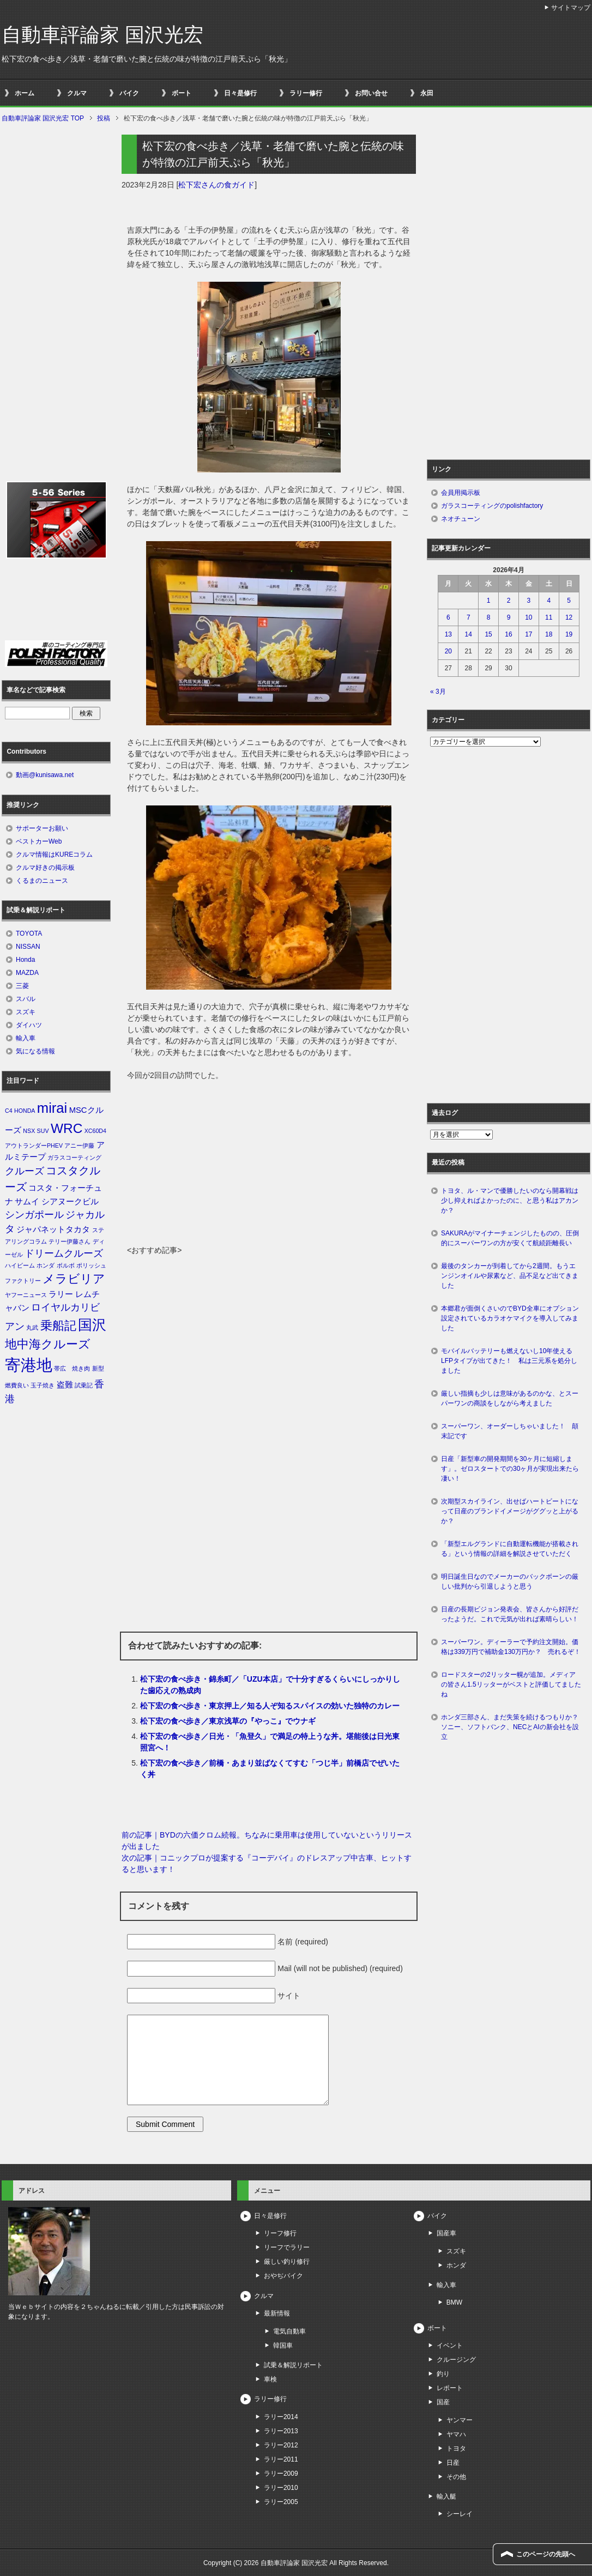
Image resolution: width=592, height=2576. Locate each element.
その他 (456, 2477)
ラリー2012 (281, 2445)
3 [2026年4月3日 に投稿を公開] (529, 600)
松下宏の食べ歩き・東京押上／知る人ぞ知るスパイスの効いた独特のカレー (270, 1705)
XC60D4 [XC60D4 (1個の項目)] (95, 1131)
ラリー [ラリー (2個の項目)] (61, 1294)
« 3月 (438, 691)
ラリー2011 (281, 2459)
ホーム (24, 93)
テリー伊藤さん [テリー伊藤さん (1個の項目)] (69, 1241)
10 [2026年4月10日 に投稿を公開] (528, 617)
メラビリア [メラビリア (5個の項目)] (74, 1279)
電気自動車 (289, 2331)
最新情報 (277, 2313)
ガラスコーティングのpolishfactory (492, 506)
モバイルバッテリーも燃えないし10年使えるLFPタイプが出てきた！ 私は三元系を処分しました (509, 1360)
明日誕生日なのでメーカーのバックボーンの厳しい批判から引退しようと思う (509, 1581)
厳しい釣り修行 (287, 2261)
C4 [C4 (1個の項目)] (9, 1110)
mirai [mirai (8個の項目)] (52, 1108)
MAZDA (27, 973)
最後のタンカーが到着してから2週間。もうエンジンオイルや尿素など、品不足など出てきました (509, 1275)
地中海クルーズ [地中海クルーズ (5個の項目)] (47, 1344)
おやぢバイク (283, 2276)
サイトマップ (570, 7)
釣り (443, 2374)
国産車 (446, 2233)
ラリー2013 (281, 2431)
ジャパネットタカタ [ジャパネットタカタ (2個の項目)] (53, 1229)
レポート (450, 2388)
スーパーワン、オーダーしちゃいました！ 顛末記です (509, 1431)
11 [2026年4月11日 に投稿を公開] (548, 617)
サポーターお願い (42, 828)
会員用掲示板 (460, 492)
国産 (443, 2402)
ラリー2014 (281, 2417)
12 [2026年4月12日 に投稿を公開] (568, 617)
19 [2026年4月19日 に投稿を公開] (568, 634)
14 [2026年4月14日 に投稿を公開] (468, 634)
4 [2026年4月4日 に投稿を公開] (549, 600)
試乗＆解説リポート (293, 2365)
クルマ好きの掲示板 (45, 867)
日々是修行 (240, 93)
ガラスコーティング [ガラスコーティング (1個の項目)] (74, 1157)
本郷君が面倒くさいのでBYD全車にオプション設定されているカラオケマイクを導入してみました (510, 1318)
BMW (454, 2302)
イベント (450, 2345)
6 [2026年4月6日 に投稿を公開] (448, 617)
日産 (453, 2462)
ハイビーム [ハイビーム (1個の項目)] (20, 1265)
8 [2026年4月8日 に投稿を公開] (489, 617)
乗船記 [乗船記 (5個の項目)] (58, 1325)
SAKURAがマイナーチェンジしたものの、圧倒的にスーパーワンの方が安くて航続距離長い (510, 1238)
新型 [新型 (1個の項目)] (98, 1368)
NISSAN (28, 946)
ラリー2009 (281, 2473)
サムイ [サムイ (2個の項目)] (27, 1201)
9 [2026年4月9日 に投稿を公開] (509, 617)
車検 (270, 2379)
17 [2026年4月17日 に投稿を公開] (528, 634)
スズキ (25, 1012)
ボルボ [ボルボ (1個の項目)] (66, 1265)
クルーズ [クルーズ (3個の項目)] (24, 1171)
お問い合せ (371, 93)
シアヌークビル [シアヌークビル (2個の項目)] (70, 1201)
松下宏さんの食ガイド (216, 184)
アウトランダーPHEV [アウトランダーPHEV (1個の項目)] (34, 1145)
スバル (25, 999)
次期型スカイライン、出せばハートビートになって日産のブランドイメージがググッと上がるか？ (509, 1511)
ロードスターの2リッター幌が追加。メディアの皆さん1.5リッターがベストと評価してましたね (511, 1684)
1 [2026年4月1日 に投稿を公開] (489, 600)
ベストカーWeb (39, 841)
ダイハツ (29, 1025)
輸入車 (25, 1038)
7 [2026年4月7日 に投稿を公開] (468, 617)
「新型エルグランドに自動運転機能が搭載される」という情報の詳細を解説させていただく (509, 1548)
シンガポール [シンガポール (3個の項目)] (34, 1214)
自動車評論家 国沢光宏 (102, 34)
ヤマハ (456, 2434)
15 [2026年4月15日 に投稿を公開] (488, 634)
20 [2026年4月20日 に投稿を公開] (448, 651)
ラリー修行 (305, 93)
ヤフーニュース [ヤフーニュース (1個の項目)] (26, 1295)
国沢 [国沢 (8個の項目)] (92, 1324)
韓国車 (283, 2345)
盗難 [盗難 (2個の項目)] (65, 1384)
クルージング (456, 2359)
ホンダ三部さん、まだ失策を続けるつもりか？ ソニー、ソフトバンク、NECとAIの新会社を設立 (513, 1727)
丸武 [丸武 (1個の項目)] (32, 1327)
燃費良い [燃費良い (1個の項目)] (17, 1385)
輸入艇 (446, 2496)
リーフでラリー (287, 2247)
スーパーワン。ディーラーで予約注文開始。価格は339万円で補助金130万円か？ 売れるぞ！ (511, 1647)
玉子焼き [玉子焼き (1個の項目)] (43, 1385)
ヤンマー (459, 2420)
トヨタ (456, 2448)
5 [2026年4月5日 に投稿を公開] (569, 600)
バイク (129, 93)
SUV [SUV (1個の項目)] (43, 1131)
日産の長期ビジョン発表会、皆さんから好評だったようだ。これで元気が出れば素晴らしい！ (509, 1614)
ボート (181, 93)
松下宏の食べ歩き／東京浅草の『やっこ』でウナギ (228, 1721)
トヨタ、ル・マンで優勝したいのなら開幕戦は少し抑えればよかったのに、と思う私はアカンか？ (509, 1200)
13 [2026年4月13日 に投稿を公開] (448, 634)
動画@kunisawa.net (45, 775)
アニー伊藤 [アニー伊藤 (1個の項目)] (79, 1145)
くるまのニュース (42, 880)
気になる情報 (35, 1051)
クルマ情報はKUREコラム (54, 854)
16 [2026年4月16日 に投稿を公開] (508, 634)
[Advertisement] (268, 1163)
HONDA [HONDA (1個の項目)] (24, 1110)
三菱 (22, 986)
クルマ (77, 93)
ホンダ (456, 2265)
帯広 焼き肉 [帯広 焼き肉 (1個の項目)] (72, 1368)
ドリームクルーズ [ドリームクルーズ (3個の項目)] (64, 1253)
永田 (426, 93)
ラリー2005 (281, 2502)
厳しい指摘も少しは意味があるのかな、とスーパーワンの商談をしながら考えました (509, 1398)
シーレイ (459, 2514)
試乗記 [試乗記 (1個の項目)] (84, 1385)
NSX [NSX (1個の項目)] (29, 1131)
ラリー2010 (281, 2488)
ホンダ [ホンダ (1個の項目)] (46, 1265)
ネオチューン (460, 519)
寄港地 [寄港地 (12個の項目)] (28, 1365)
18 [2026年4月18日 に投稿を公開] (548, 634)
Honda (25, 959)
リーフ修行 (280, 2233)
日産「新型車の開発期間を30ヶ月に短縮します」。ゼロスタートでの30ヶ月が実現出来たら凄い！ (510, 1468)
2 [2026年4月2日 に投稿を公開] (509, 600)
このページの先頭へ (545, 2554)
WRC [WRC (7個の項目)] (66, 1128)
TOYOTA (29, 933)
